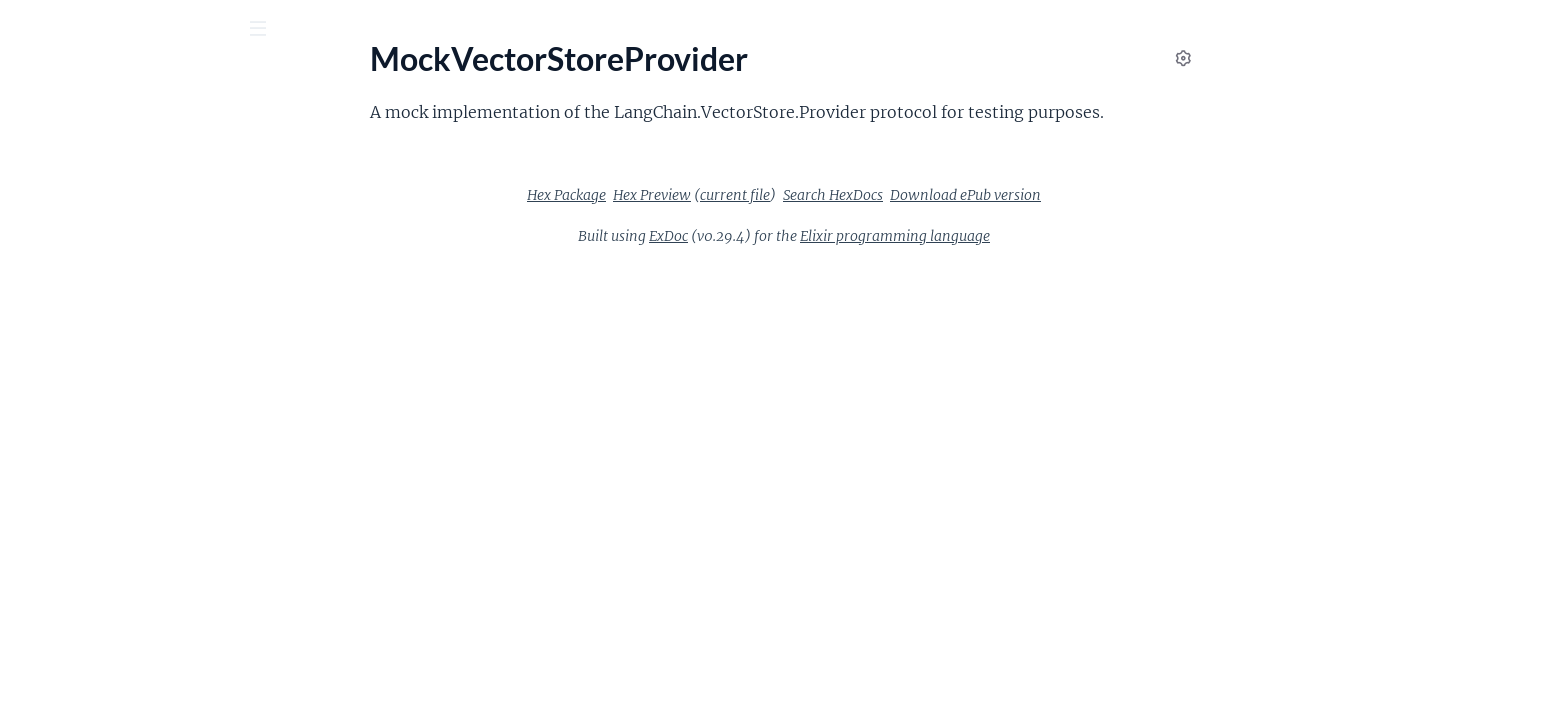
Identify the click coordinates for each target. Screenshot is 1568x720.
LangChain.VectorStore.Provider (126, 587)
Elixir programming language (1045, 236)
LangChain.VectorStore (94, 533)
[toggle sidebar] (271, 31)
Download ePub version (1115, 195)
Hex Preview (802, 195)
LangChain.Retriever (85, 290)
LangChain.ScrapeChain (97, 371)
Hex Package (716, 195)
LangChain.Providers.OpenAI (116, 182)
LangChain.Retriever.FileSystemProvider (142, 317)
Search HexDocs (983, 195)
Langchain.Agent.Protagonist (115, 614)
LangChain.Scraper (79, 398)
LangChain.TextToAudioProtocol (126, 479)
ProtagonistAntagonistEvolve (117, 695)
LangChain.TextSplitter (93, 425)
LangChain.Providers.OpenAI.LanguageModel (142, 209)
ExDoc (818, 236)
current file (885, 195)
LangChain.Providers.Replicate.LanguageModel (142, 263)
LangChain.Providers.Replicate (120, 236)
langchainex (74, 79)
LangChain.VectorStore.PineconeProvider (142, 560)
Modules (121, 139)
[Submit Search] (29, 30)
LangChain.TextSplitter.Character (128, 452)
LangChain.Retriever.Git (97, 344)
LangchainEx (58, 641)
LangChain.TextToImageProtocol (126, 506)
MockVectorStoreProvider (106, 668)
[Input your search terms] (150, 29)
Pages (43, 139)
